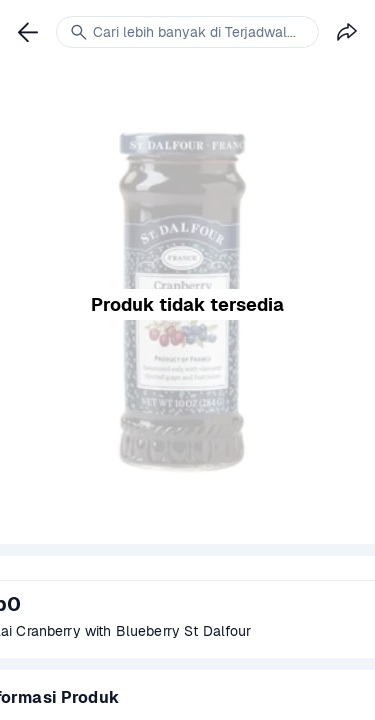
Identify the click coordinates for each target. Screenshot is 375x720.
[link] (28, 32)
